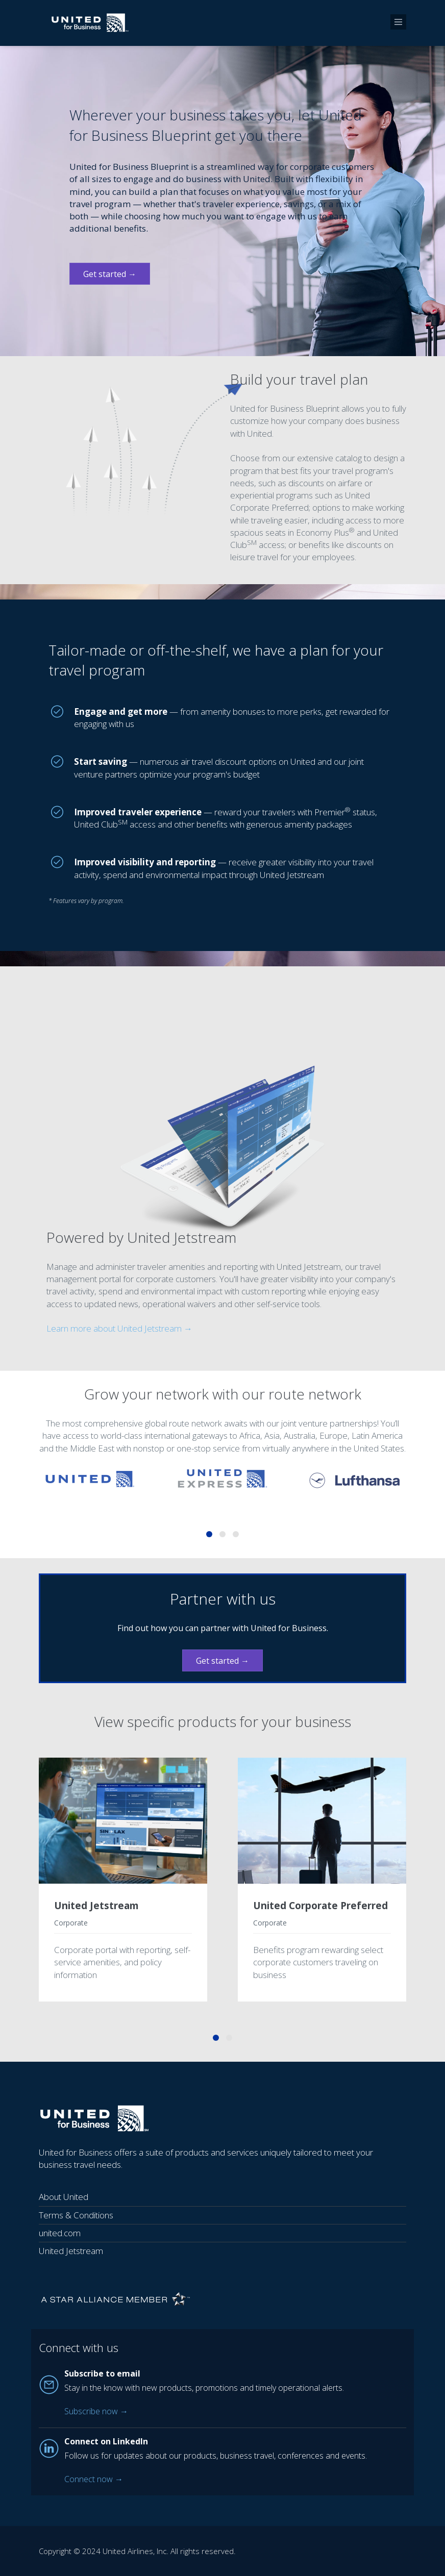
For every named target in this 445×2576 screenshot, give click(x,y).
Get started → (109, 274)
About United (63, 2197)
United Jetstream (96, 1905)
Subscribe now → (96, 2411)
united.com (60, 2233)
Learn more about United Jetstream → (119, 1328)
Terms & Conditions (76, 2215)
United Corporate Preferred (320, 1905)
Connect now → (93, 2479)
